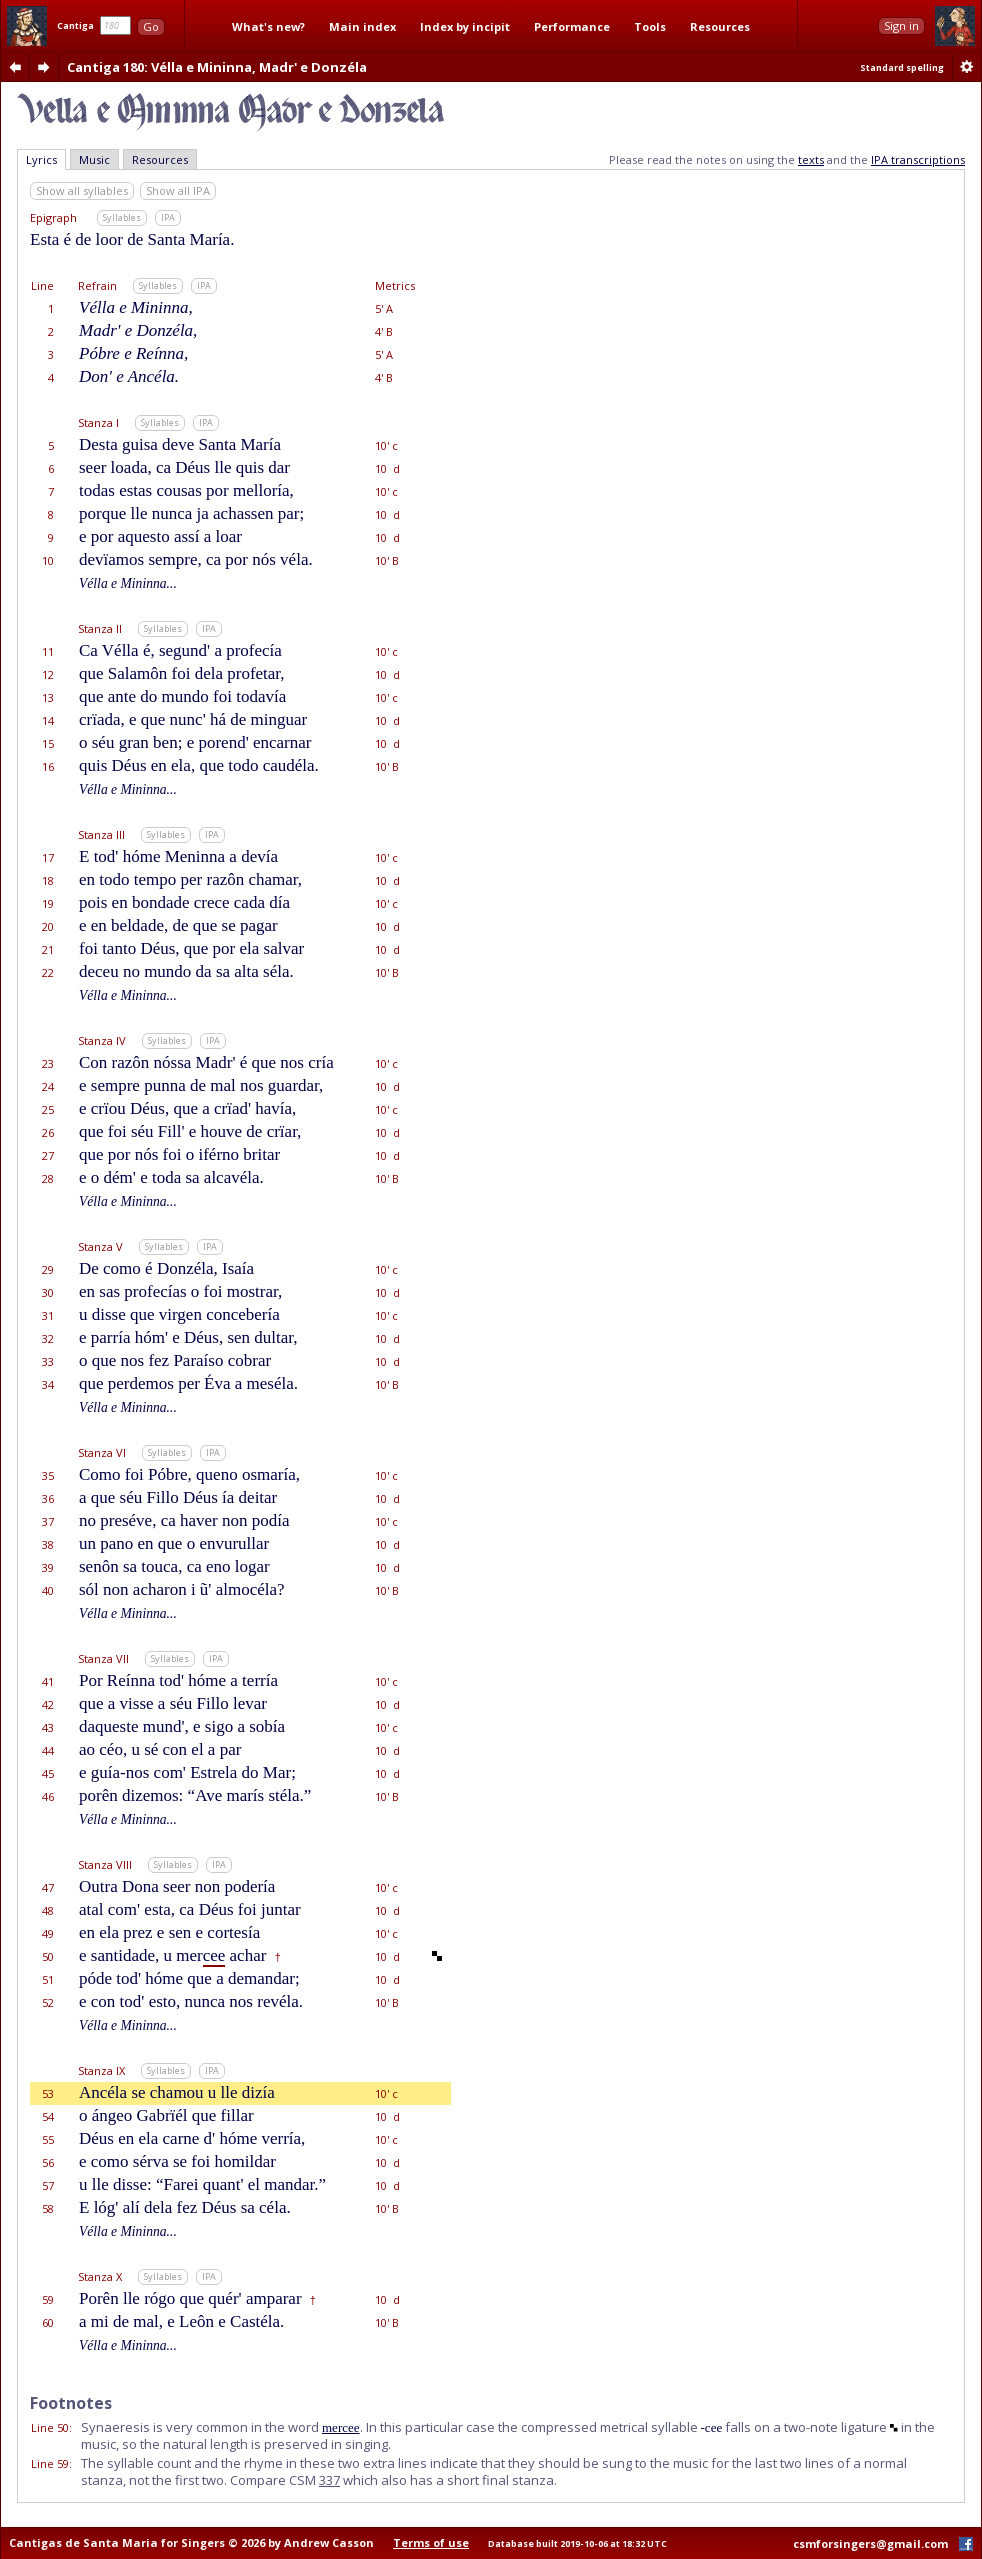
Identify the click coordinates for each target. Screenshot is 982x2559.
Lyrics (41, 159)
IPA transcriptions (918, 159)
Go (151, 26)
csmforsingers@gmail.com (870, 2543)
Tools (650, 26)
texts (811, 159)
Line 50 (50, 2427)
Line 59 (50, 2463)
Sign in (901, 25)
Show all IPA (178, 190)
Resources (720, 26)
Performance (572, 26)
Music (94, 159)
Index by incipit (465, 26)
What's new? (268, 26)
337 (329, 2480)
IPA (168, 217)
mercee (341, 2427)
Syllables (122, 217)
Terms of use (431, 2542)
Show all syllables (82, 190)
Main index (362, 26)
